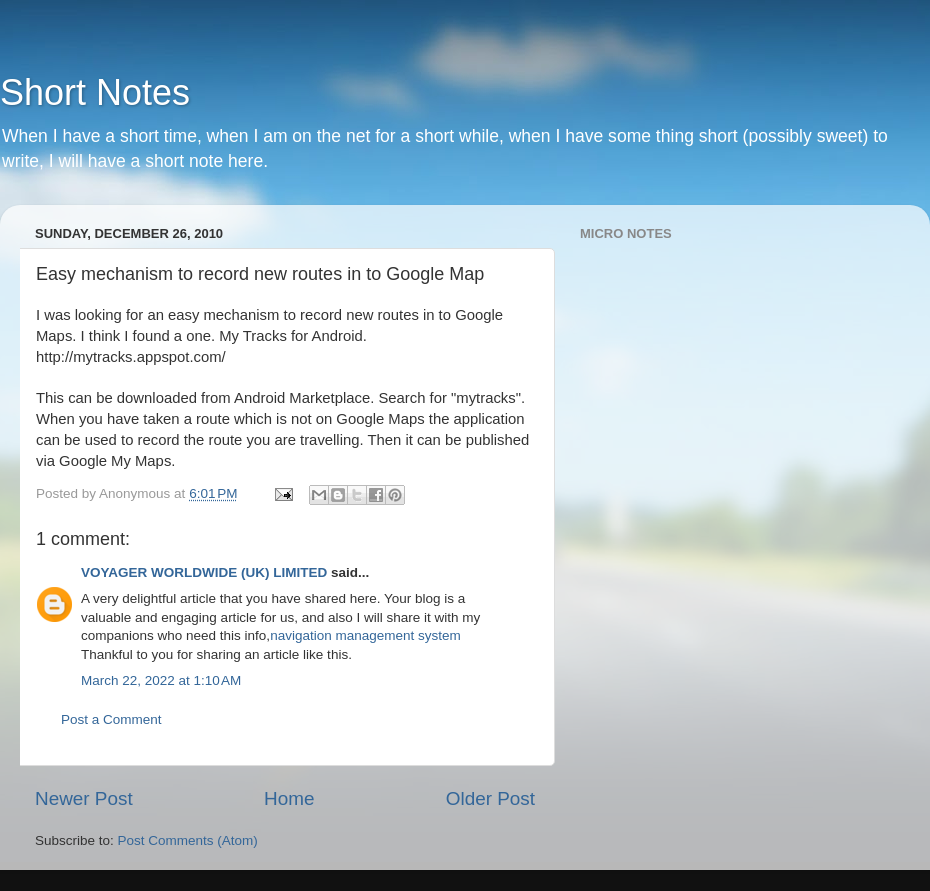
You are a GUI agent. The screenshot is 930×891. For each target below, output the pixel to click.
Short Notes (95, 92)
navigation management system (365, 635)
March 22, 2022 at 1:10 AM (161, 680)
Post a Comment (111, 719)
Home (289, 798)
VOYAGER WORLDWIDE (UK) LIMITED (204, 572)
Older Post (490, 798)
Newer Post (84, 798)
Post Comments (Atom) (188, 840)
